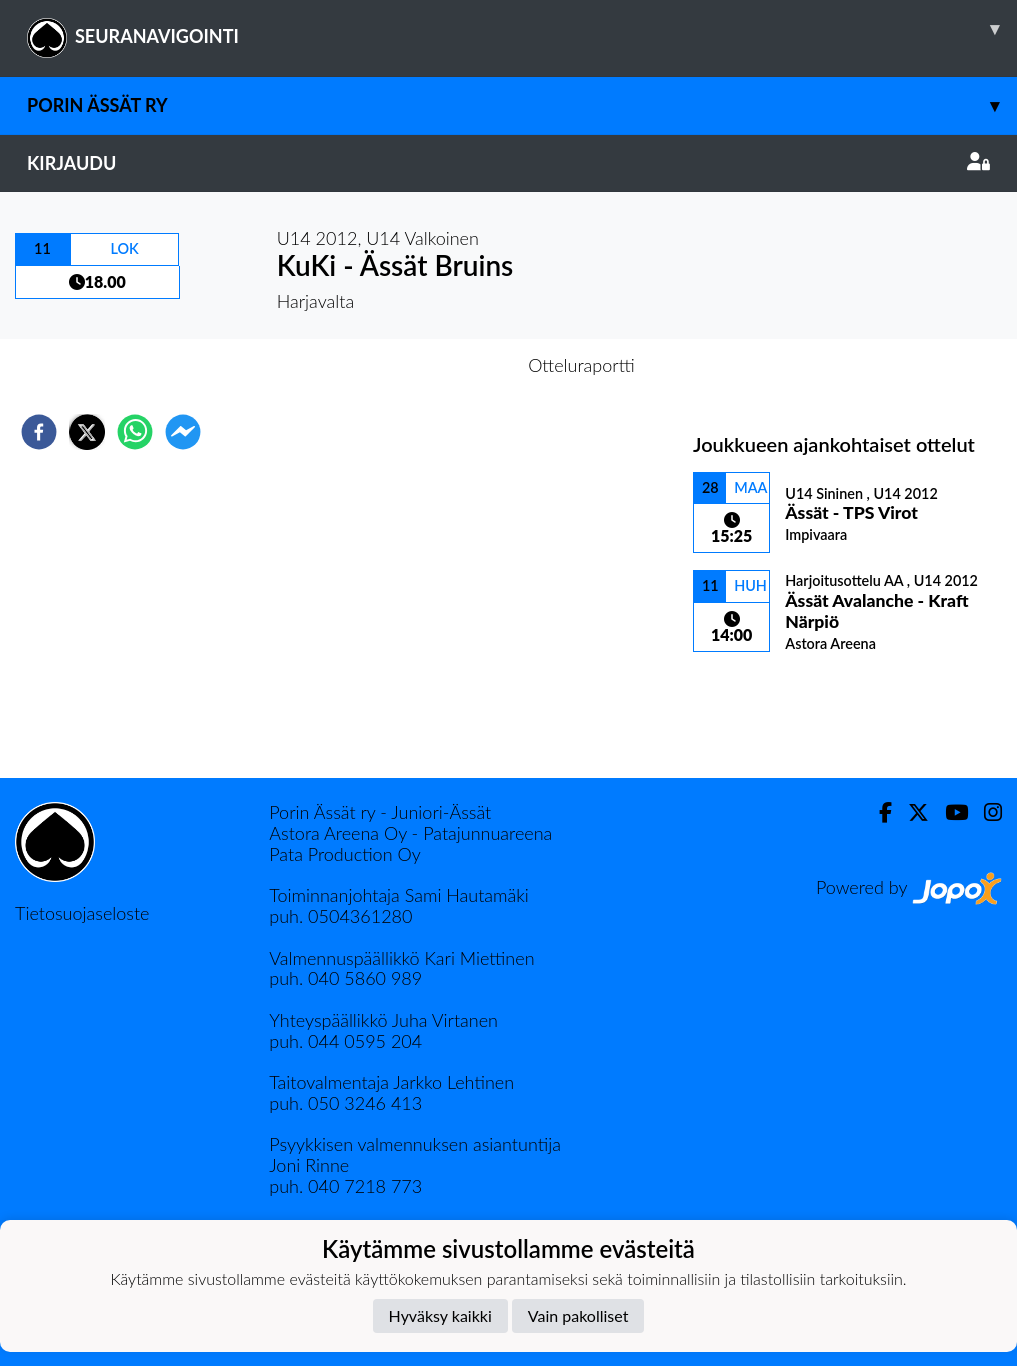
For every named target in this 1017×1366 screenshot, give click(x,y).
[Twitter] (910, 812)
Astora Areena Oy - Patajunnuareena (410, 833)
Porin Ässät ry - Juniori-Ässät (380, 812)
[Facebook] (877, 812)
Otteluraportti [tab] (581, 365)
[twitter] (87, 432)
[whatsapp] (135, 432)
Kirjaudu (508, 163)
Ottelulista (757, 710)
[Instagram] (985, 812)
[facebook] (39, 432)
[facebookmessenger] (183, 432)
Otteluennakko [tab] (439, 365)
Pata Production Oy (344, 854)
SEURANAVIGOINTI (522, 29)
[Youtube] (948, 812)
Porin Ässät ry (522, 105)
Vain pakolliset (578, 1315)
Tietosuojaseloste (82, 913)
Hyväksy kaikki (440, 1315)
